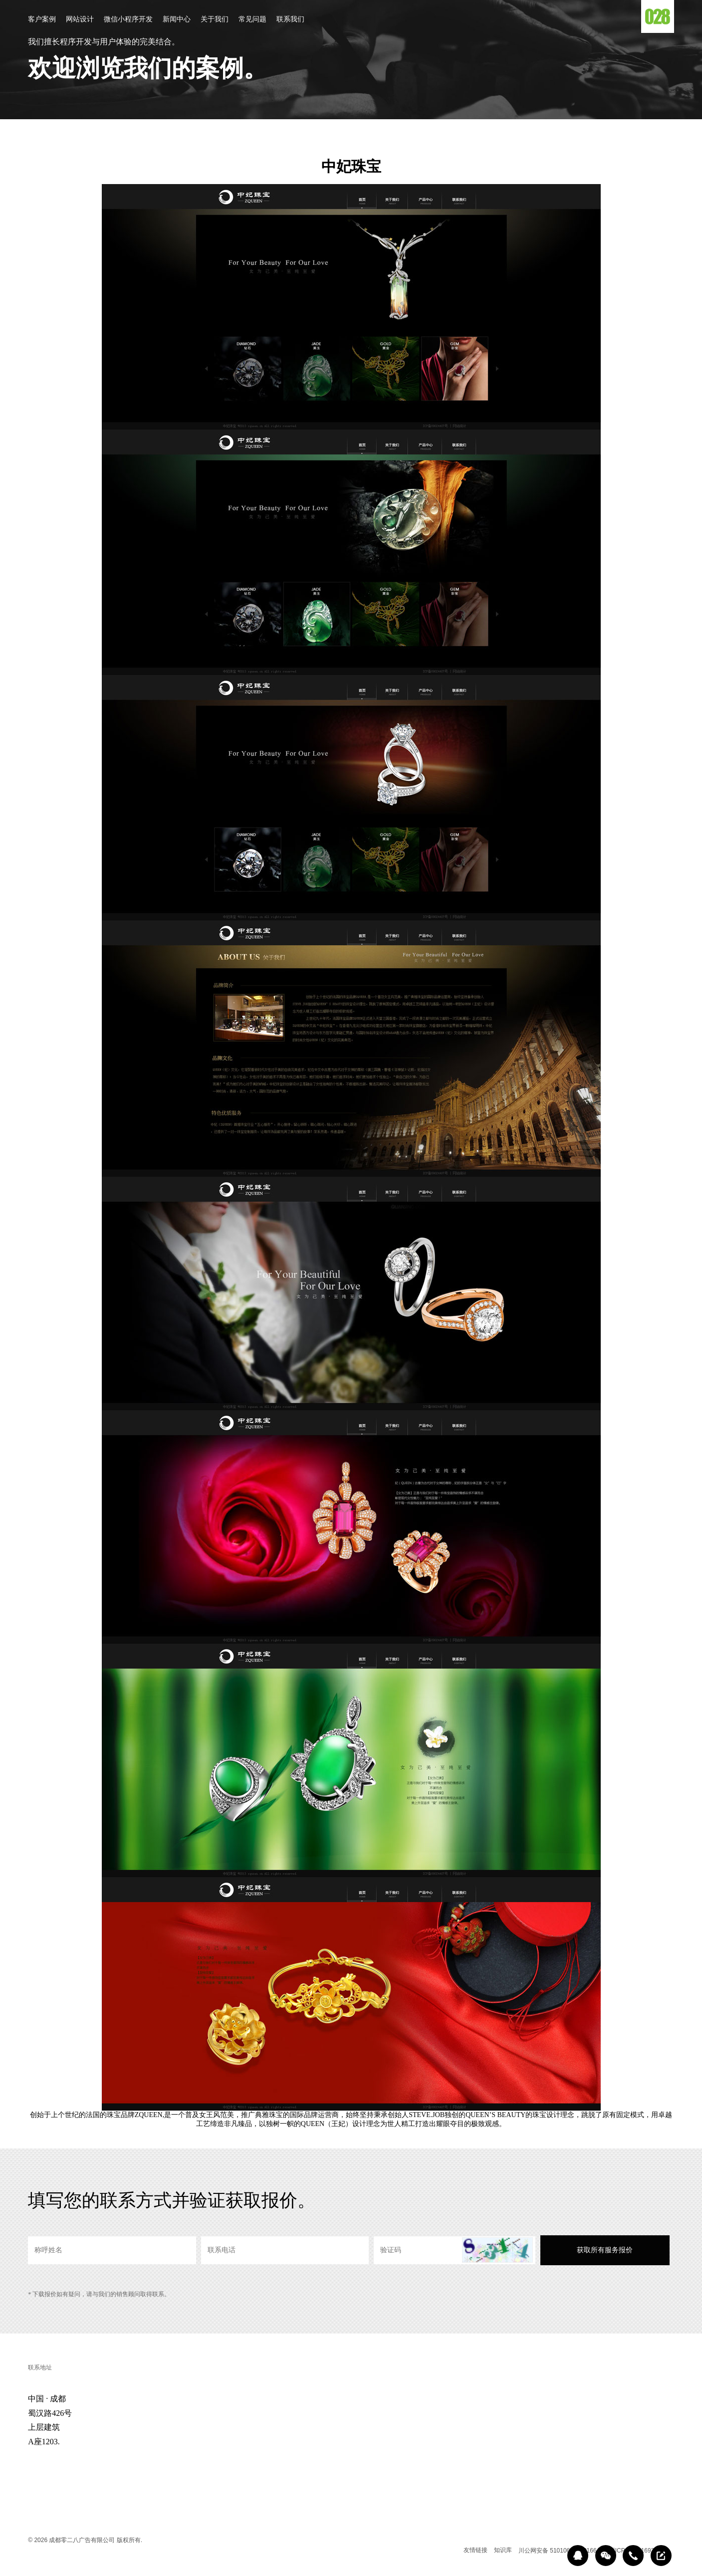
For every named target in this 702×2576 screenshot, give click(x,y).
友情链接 (475, 2550)
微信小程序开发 (128, 19)
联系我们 (290, 19)
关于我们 (215, 19)
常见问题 (252, 19)
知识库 (503, 2550)
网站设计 (80, 19)
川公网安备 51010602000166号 (560, 2550)
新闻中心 (177, 19)
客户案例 (42, 19)
